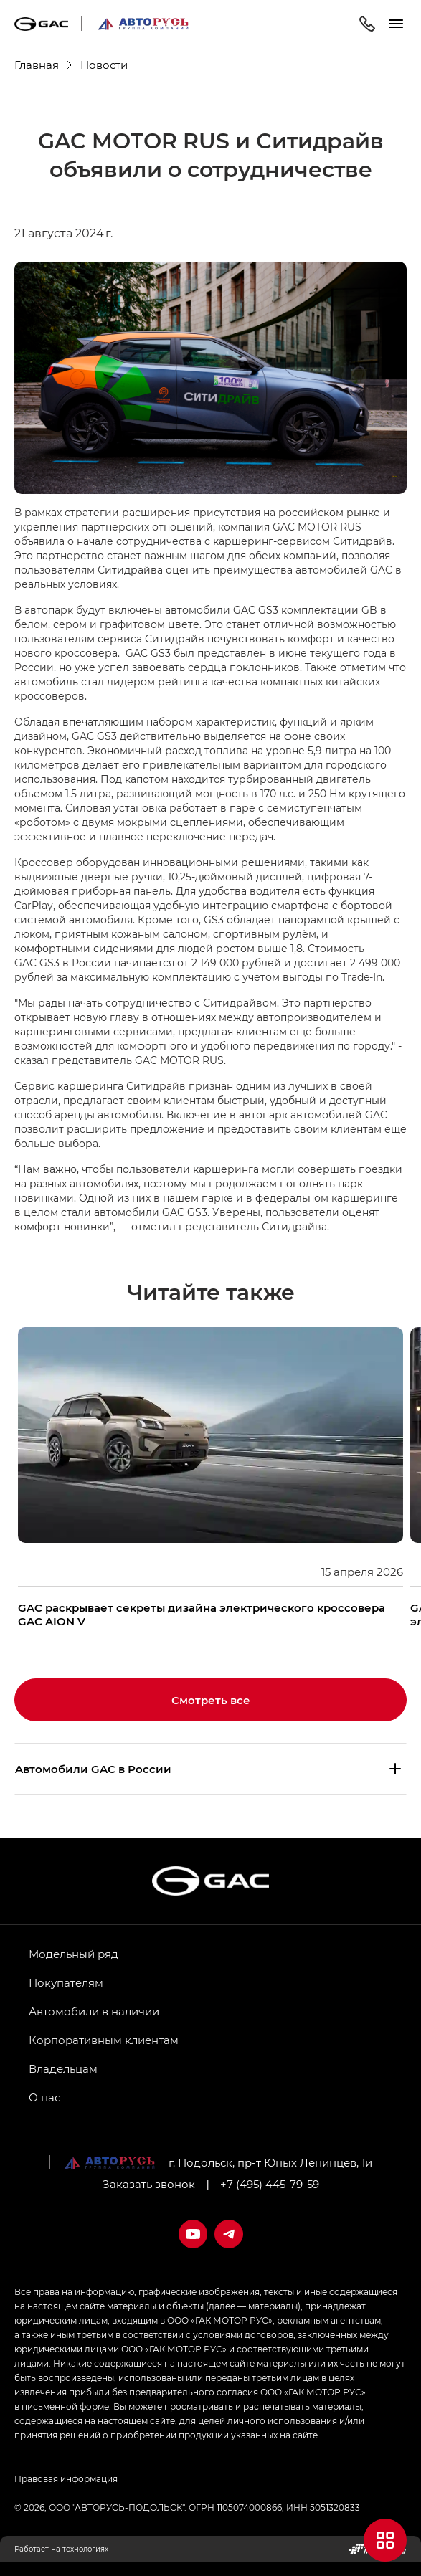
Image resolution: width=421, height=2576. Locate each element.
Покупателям (66, 1982)
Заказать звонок (149, 2184)
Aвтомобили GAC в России (93, 1769)
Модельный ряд (73, 1954)
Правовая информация (66, 2478)
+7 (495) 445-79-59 (269, 2184)
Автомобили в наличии (94, 2011)
